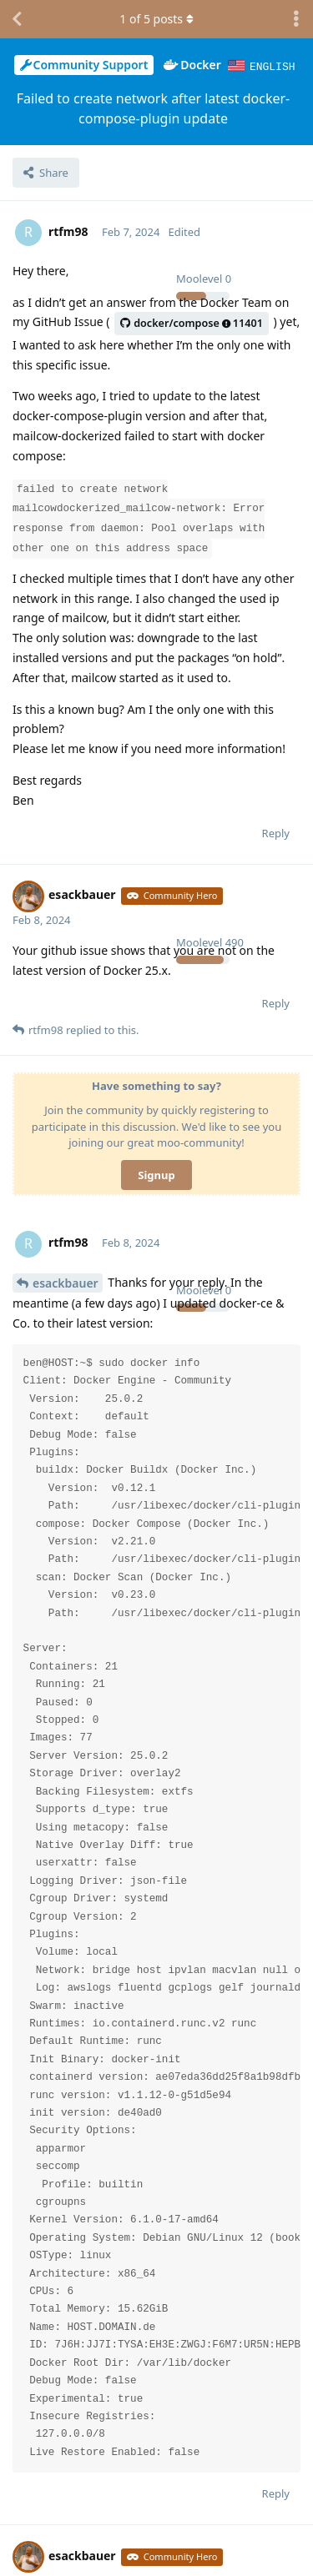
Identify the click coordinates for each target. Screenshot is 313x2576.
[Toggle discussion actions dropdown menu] (296, 19)
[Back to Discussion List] (16, 19)
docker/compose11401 (191, 322)
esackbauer (65, 1282)
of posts (156, 19)
